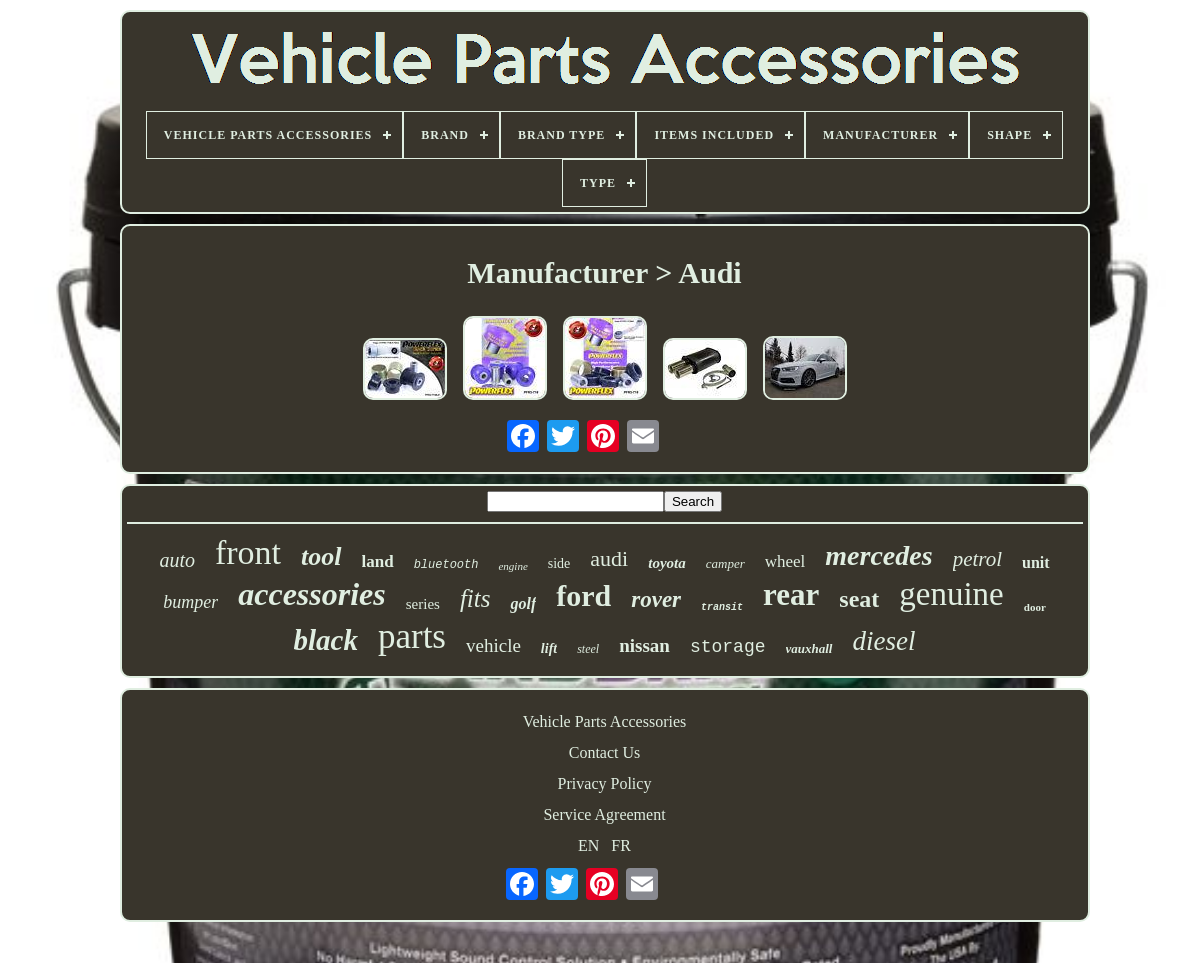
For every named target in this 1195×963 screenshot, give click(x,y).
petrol (977, 559)
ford (583, 595)
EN (588, 845)
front (248, 552)
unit (1036, 562)
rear (791, 594)
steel (588, 649)
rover (656, 599)
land (378, 561)
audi (609, 558)
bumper (190, 602)
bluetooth (446, 565)
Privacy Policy (605, 783)
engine (512, 566)
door (1035, 607)
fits (475, 598)
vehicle (493, 645)
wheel (785, 561)
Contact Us (605, 752)
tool (321, 556)
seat (859, 599)
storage (728, 647)
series (423, 604)
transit (722, 607)
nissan (644, 645)
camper (725, 563)
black (326, 640)
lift (549, 648)
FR (621, 845)
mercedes (878, 555)
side (559, 563)
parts (412, 636)
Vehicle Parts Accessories (605, 721)
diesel (884, 641)
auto (177, 560)
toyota (667, 563)
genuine (951, 594)
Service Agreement (604, 814)
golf (523, 603)
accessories (312, 594)
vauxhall (809, 648)
